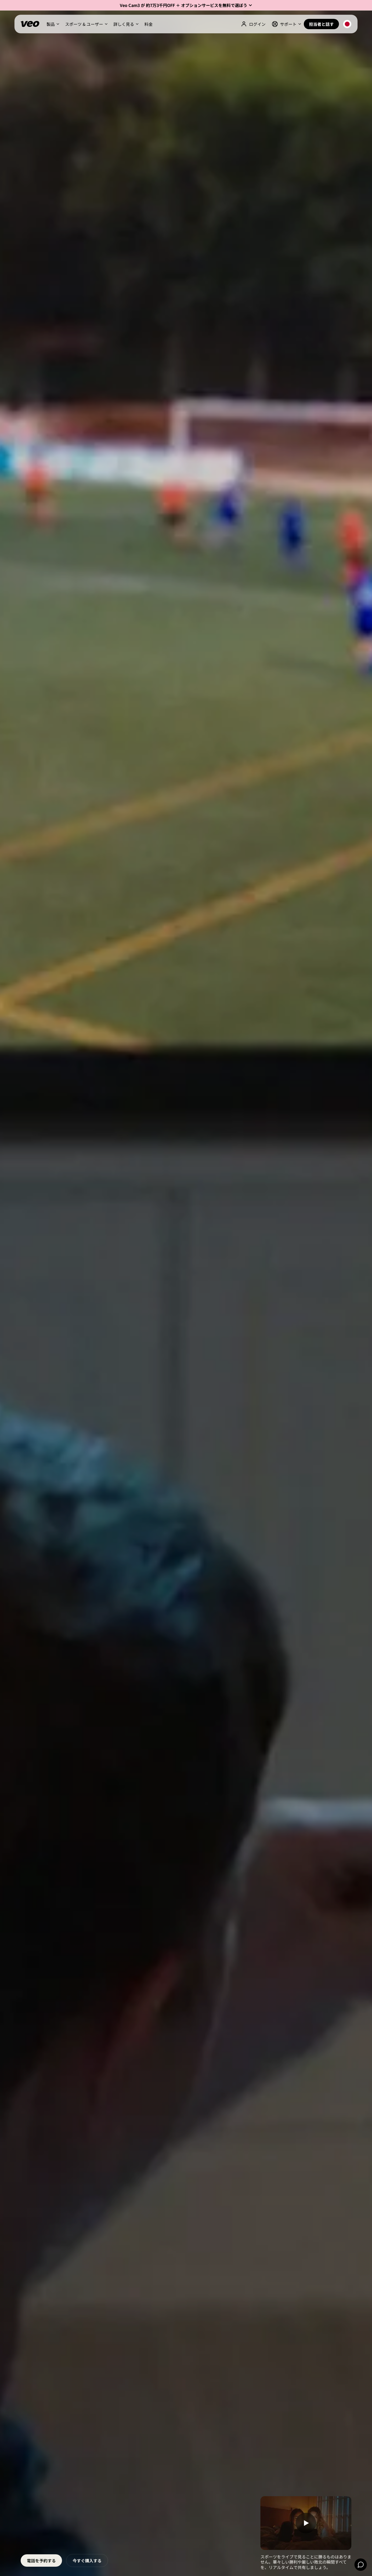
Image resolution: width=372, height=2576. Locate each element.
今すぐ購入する (87, 2560)
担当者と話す (321, 24)
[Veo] (30, 24)
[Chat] (360, 2564)
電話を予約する (41, 2560)
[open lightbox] (305, 2523)
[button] (186, 5)
